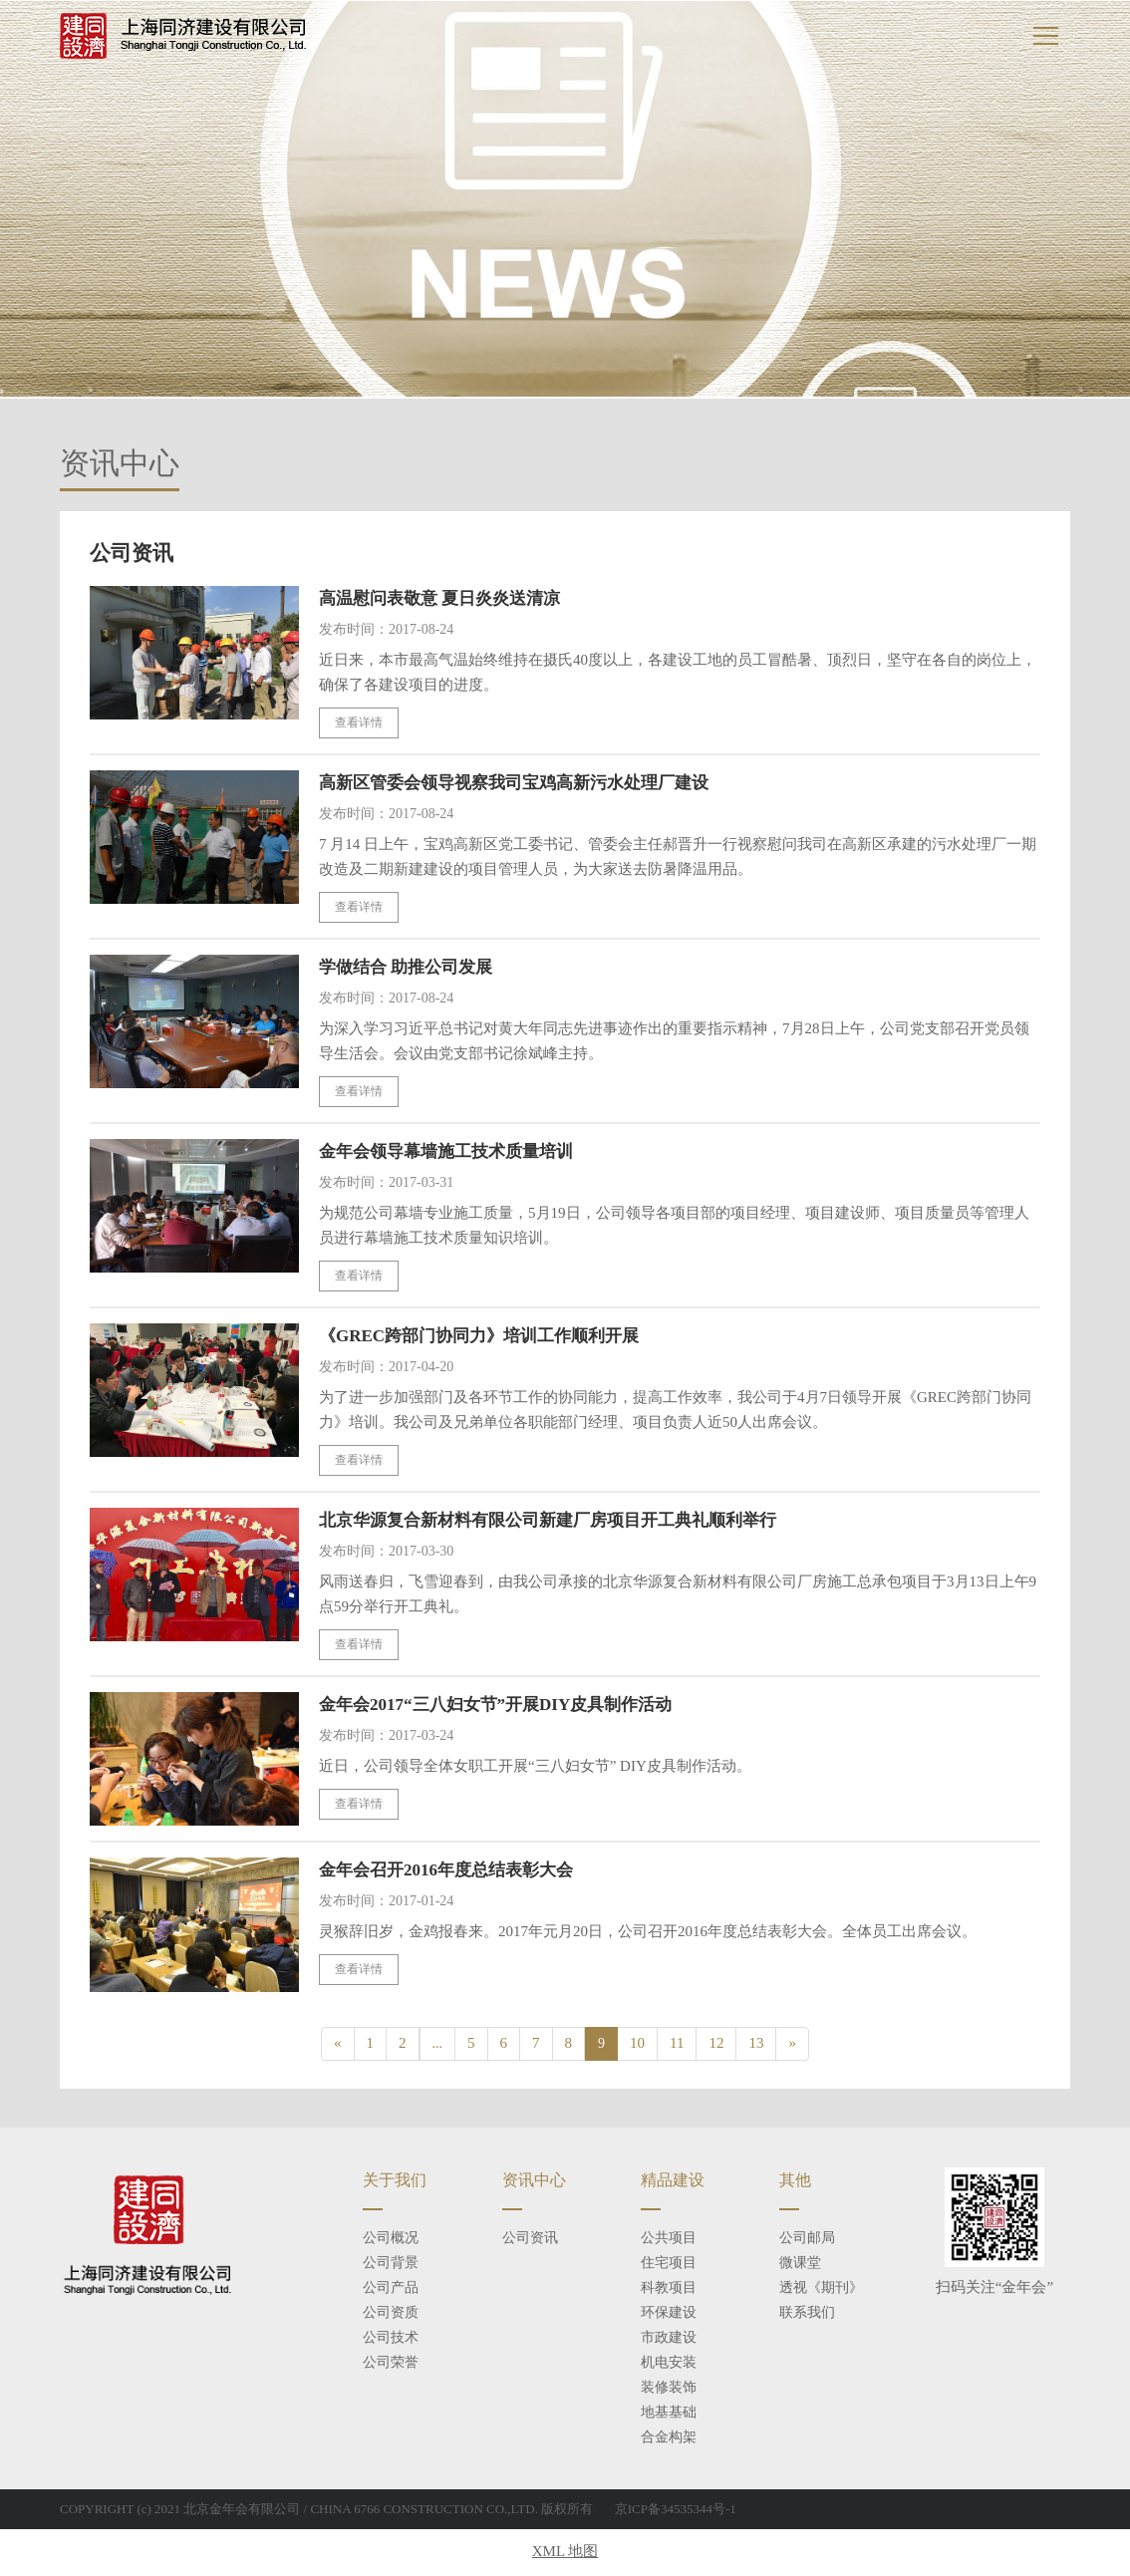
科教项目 (669, 2289)
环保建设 (669, 2314)
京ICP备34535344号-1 (675, 2510)
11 (677, 2044)
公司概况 (391, 2239)
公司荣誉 (391, 2364)
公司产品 (391, 2289)
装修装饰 (669, 2389)
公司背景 (391, 2264)
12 (715, 2044)
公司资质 (391, 2314)
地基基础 (669, 2414)
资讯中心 (534, 2181)
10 (637, 2044)
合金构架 (669, 2439)
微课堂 (800, 2264)
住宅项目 (669, 2264)
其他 (795, 2181)
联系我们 (807, 2314)
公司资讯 (530, 2239)
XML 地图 (565, 2553)
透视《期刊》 (821, 2289)
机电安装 (669, 2364)
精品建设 (673, 2181)
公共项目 (669, 2239)
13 (755, 2044)
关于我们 (394, 2181)
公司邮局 (807, 2239)
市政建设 (669, 2339)
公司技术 (391, 2339)
